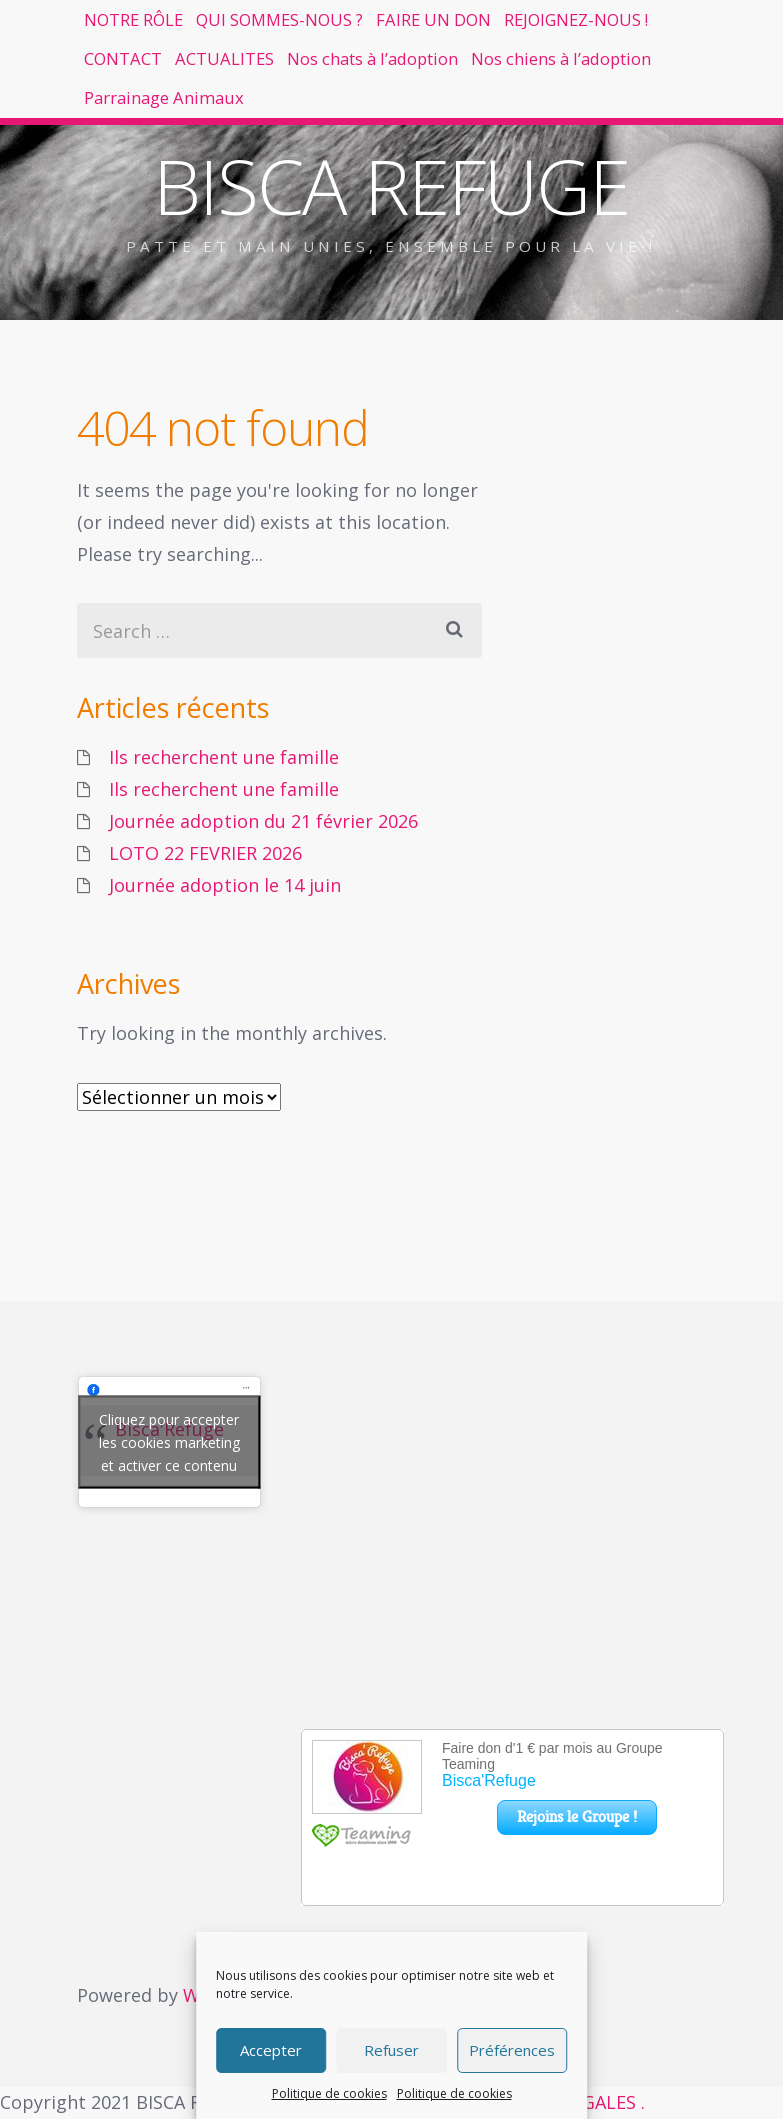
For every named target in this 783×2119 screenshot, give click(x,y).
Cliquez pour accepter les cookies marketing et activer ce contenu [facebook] (169, 1442)
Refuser (391, 2050)
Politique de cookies (329, 2093)
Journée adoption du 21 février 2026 (263, 821)
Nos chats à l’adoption (194, 155)
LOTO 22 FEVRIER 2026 (205, 853)
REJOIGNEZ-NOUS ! (178, 93)
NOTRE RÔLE (153, 30)
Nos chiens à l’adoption (431, 155)
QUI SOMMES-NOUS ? (341, 30)
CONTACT (340, 93)
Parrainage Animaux (184, 217)
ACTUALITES (477, 93)
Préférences (512, 2050)
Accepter (271, 2050)
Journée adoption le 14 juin (225, 885)
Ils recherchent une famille (224, 757)
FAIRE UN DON (538, 30)
